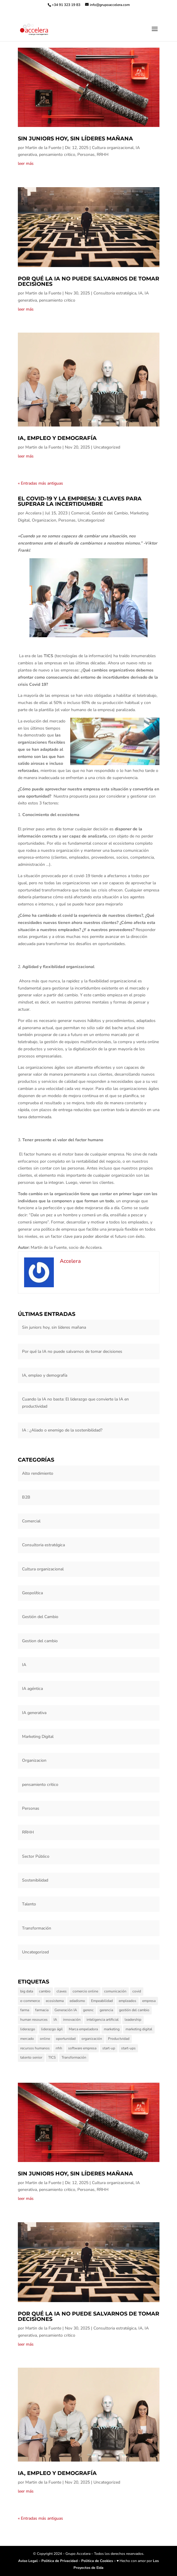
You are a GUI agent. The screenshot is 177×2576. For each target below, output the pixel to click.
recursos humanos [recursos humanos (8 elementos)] (35, 2048)
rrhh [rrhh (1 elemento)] (59, 2048)
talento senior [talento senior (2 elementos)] (31, 2057)
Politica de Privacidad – (61, 2560)
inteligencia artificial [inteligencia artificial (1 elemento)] (103, 2019)
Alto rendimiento (37, 1473)
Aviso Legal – (29, 2560)
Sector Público (35, 1856)
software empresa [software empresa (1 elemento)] (82, 2048)
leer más (26, 163)
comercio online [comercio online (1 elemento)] (85, 1991)
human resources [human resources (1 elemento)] (34, 2019)
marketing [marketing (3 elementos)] (112, 2029)
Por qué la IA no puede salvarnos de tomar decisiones (88, 281)
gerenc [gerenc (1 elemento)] (88, 2010)
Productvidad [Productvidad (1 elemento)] (118, 2038)
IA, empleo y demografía (57, 438)
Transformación (36, 1928)
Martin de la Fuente (43, 148)
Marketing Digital (38, 1736)
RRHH (103, 154)
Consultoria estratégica (114, 293)
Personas (86, 154)
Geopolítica (32, 1593)
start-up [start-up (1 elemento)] (108, 2048)
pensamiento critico (57, 154)
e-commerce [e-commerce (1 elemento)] (30, 2000)
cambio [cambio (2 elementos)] (45, 1991)
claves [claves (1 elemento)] (62, 1991)
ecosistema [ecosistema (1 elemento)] (55, 2000)
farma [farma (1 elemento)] (24, 2010)
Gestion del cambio (40, 1641)
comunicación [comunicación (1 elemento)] (115, 1991)
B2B (26, 1497)
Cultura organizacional (113, 148)
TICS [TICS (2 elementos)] (52, 2057)
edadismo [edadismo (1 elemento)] (77, 2000)
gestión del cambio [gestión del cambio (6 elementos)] (134, 2010)
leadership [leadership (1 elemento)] (133, 2019)
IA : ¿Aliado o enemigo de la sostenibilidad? (62, 1430)
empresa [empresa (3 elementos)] (149, 2000)
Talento (29, 1904)
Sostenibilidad (35, 1880)
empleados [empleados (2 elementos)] (127, 2000)
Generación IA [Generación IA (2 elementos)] (65, 2010)
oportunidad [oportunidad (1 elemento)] (66, 2038)
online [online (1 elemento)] (45, 2038)
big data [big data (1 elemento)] (26, 1991)
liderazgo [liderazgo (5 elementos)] (27, 2029)
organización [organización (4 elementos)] (92, 2038)
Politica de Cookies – (99, 2560)
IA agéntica (32, 1688)
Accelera (33, 513)
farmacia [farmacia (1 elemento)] (41, 2010)
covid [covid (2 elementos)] (136, 1991)
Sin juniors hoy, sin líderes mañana (75, 138)
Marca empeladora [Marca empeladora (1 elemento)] (83, 2029)
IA (140, 293)
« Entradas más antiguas (40, 483)
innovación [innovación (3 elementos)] (72, 2019)
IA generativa (34, 1713)
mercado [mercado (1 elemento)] (27, 2038)
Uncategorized (106, 447)
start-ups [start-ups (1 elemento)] (128, 2048)
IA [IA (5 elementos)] (55, 2019)
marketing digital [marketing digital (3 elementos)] (139, 2029)
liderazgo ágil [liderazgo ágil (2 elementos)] (52, 2029)
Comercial (80, 513)
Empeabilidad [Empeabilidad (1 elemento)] (102, 2000)
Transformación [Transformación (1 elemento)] (74, 2057)
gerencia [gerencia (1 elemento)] (106, 2010)
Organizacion (44, 520)
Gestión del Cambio (110, 513)
